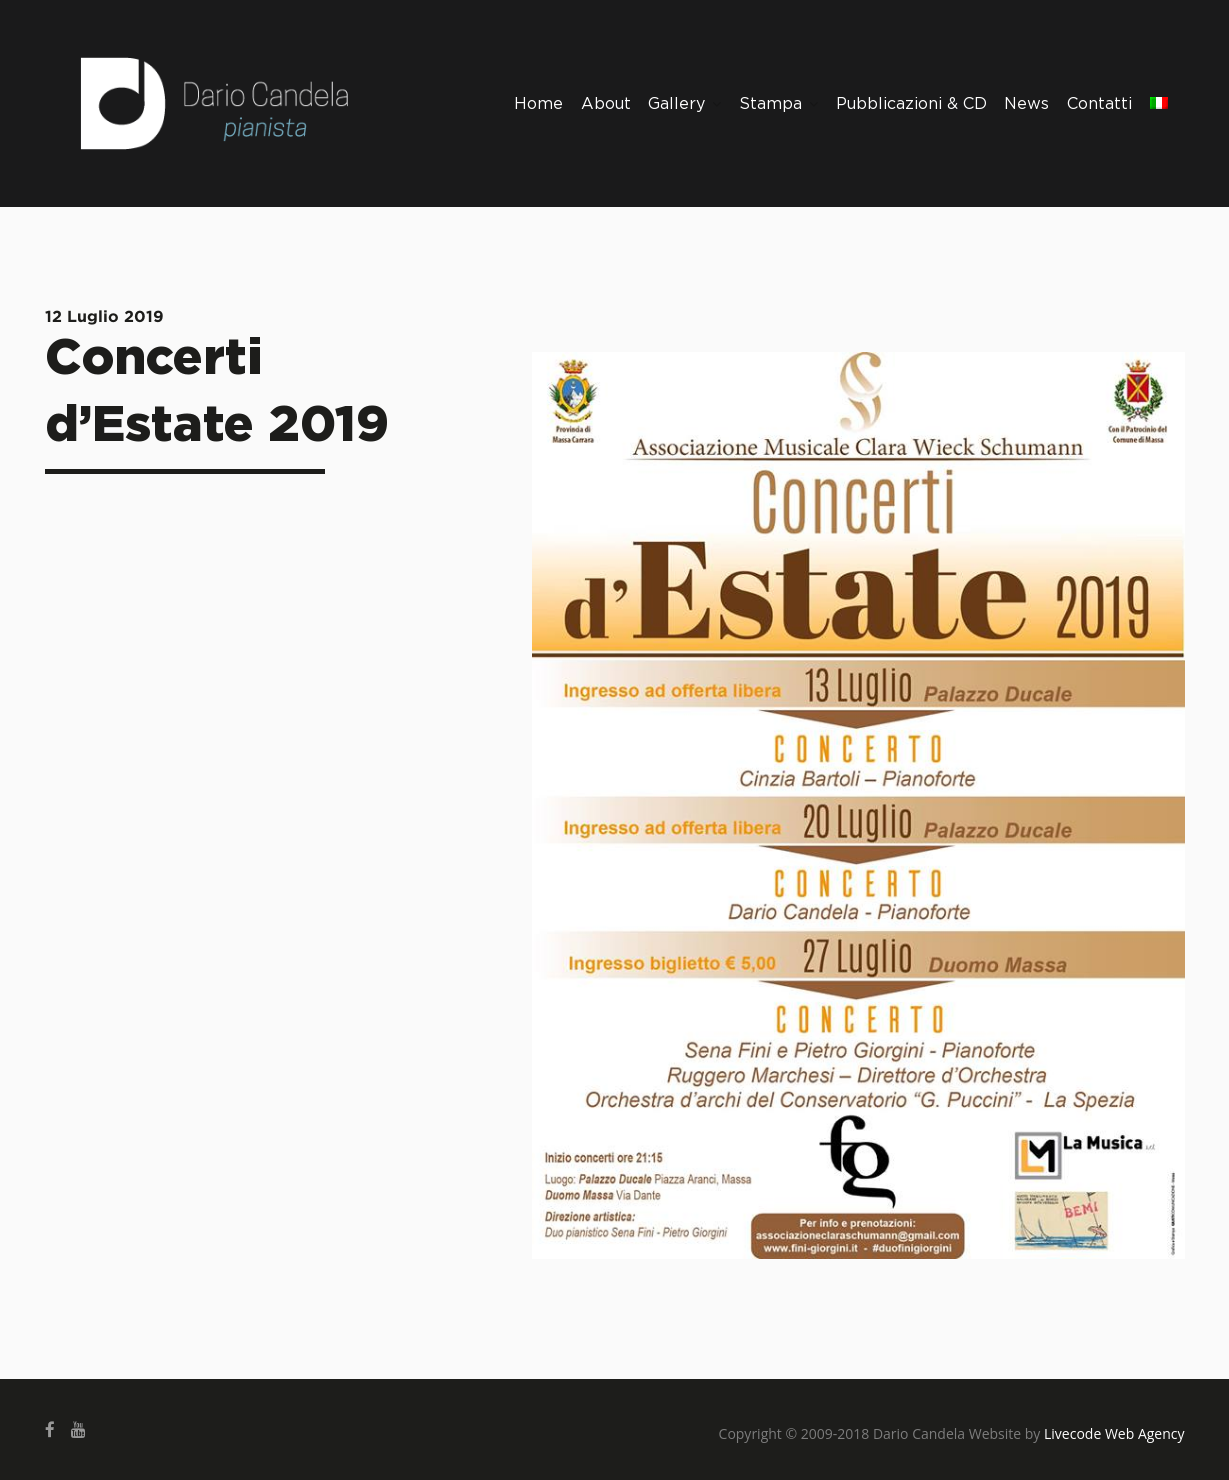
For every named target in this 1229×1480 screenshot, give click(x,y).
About (606, 104)
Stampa (778, 104)
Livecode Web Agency (1114, 1433)
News (1026, 104)
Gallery (684, 104)
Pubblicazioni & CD (911, 104)
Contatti (1099, 104)
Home (538, 104)
